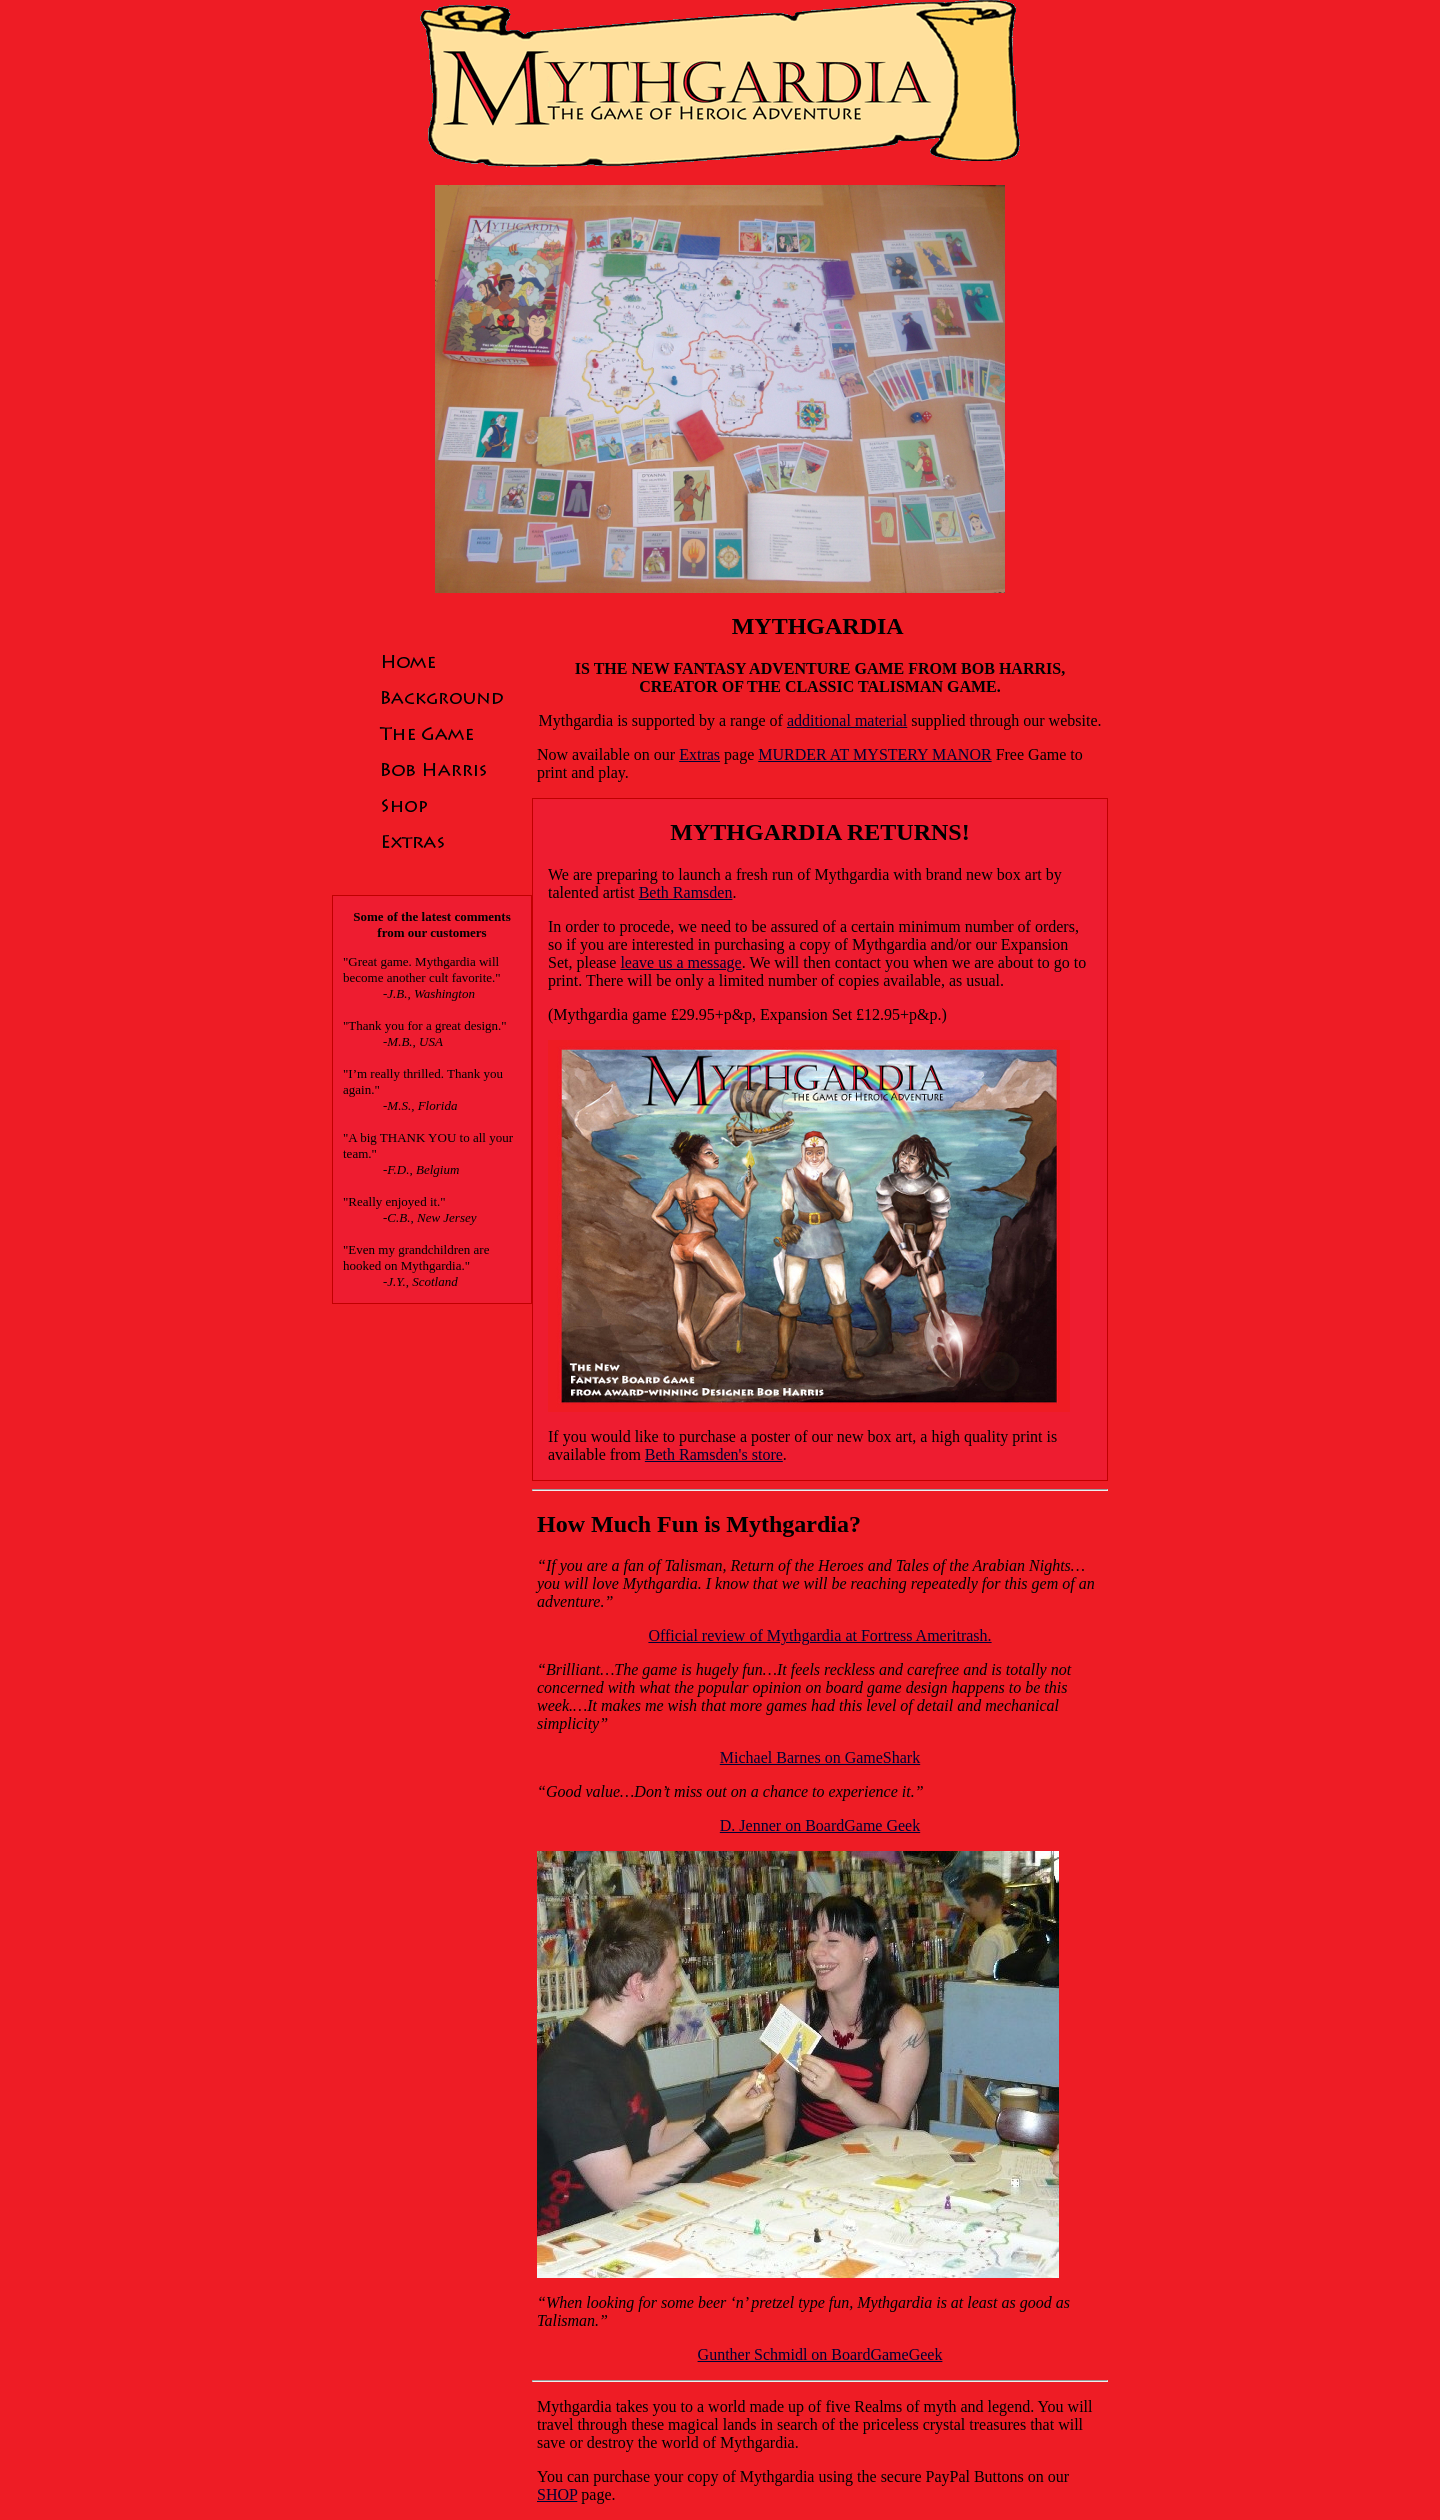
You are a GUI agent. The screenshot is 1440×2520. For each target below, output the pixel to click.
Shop (442, 805)
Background (442, 697)
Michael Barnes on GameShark (820, 1757)
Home (442, 661)
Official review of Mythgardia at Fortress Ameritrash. (819, 1635)
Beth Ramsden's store (714, 1454)
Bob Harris (442, 769)
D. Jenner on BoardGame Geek (820, 1825)
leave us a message (680, 962)
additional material (847, 720)
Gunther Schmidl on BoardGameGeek (820, 2354)
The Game (442, 733)
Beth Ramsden (686, 892)
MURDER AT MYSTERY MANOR (874, 754)
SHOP (557, 2494)
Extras (442, 841)
